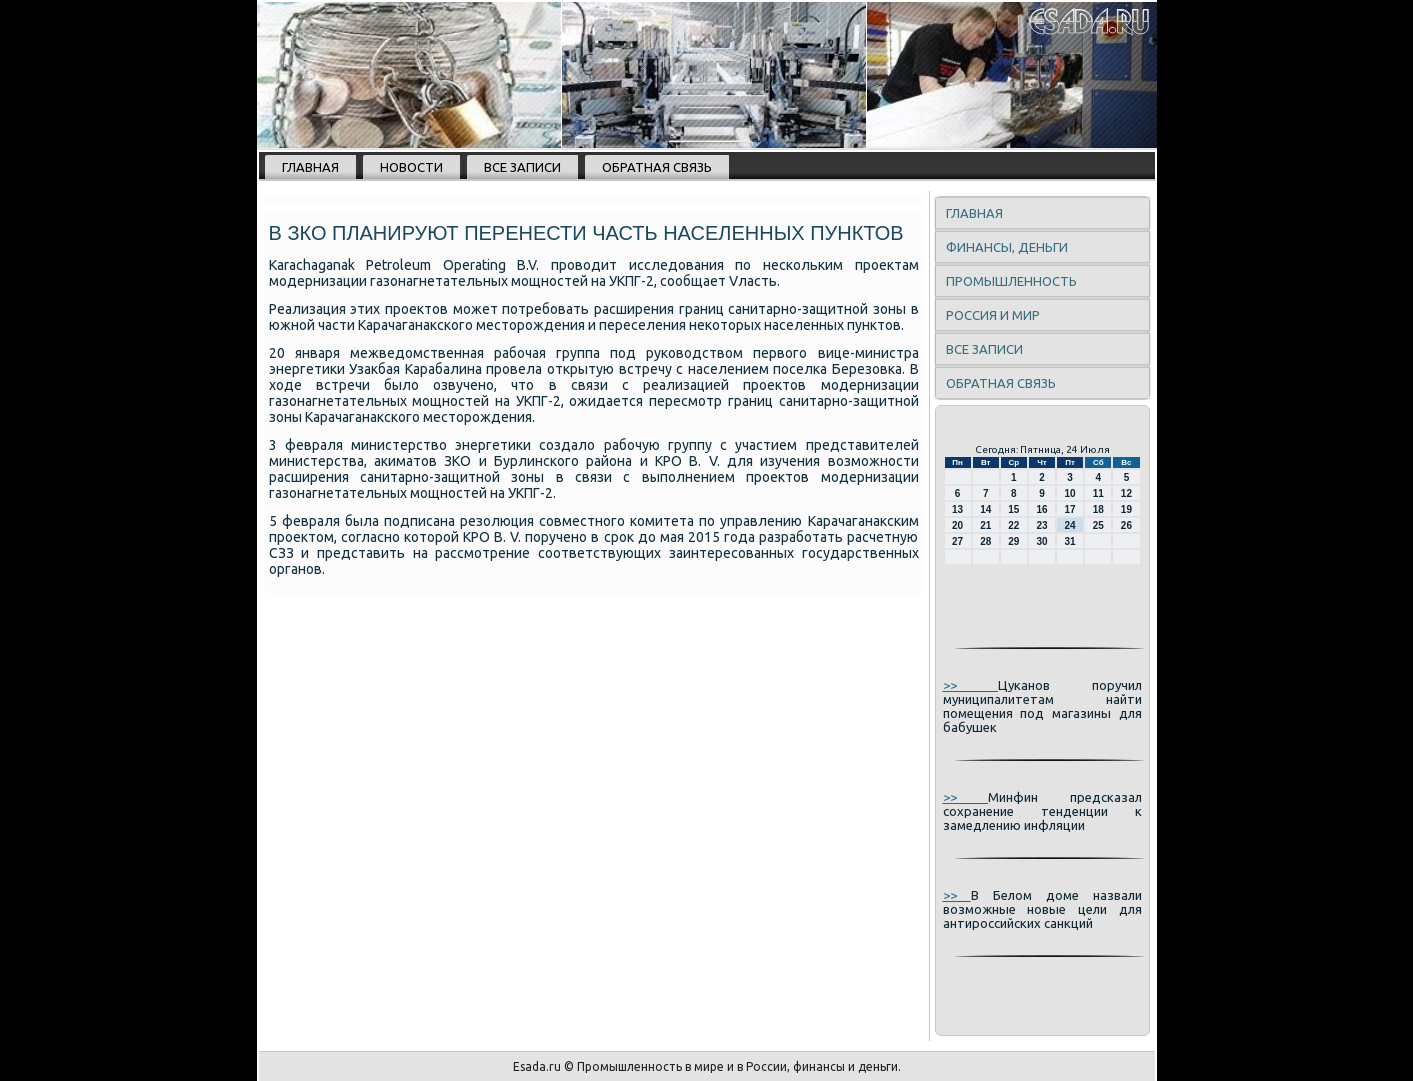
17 (1070, 509)
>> (971, 685)
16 (1041, 509)
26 (1126, 525)
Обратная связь (657, 167)
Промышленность (1011, 281)
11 (1098, 493)
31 (1070, 541)
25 (1098, 525)
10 (1070, 493)
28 (985, 541)
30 (1041, 541)
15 (1013, 509)
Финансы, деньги (1007, 247)
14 (985, 509)
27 (957, 541)
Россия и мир (993, 315)
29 (1013, 541)
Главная (310, 167)
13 (957, 509)
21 (985, 525)
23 (1041, 525)
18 (1098, 509)
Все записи (522, 167)
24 (1070, 525)
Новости (411, 167)
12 (1126, 493)
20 (957, 525)
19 (1126, 509)
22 (1013, 525)
